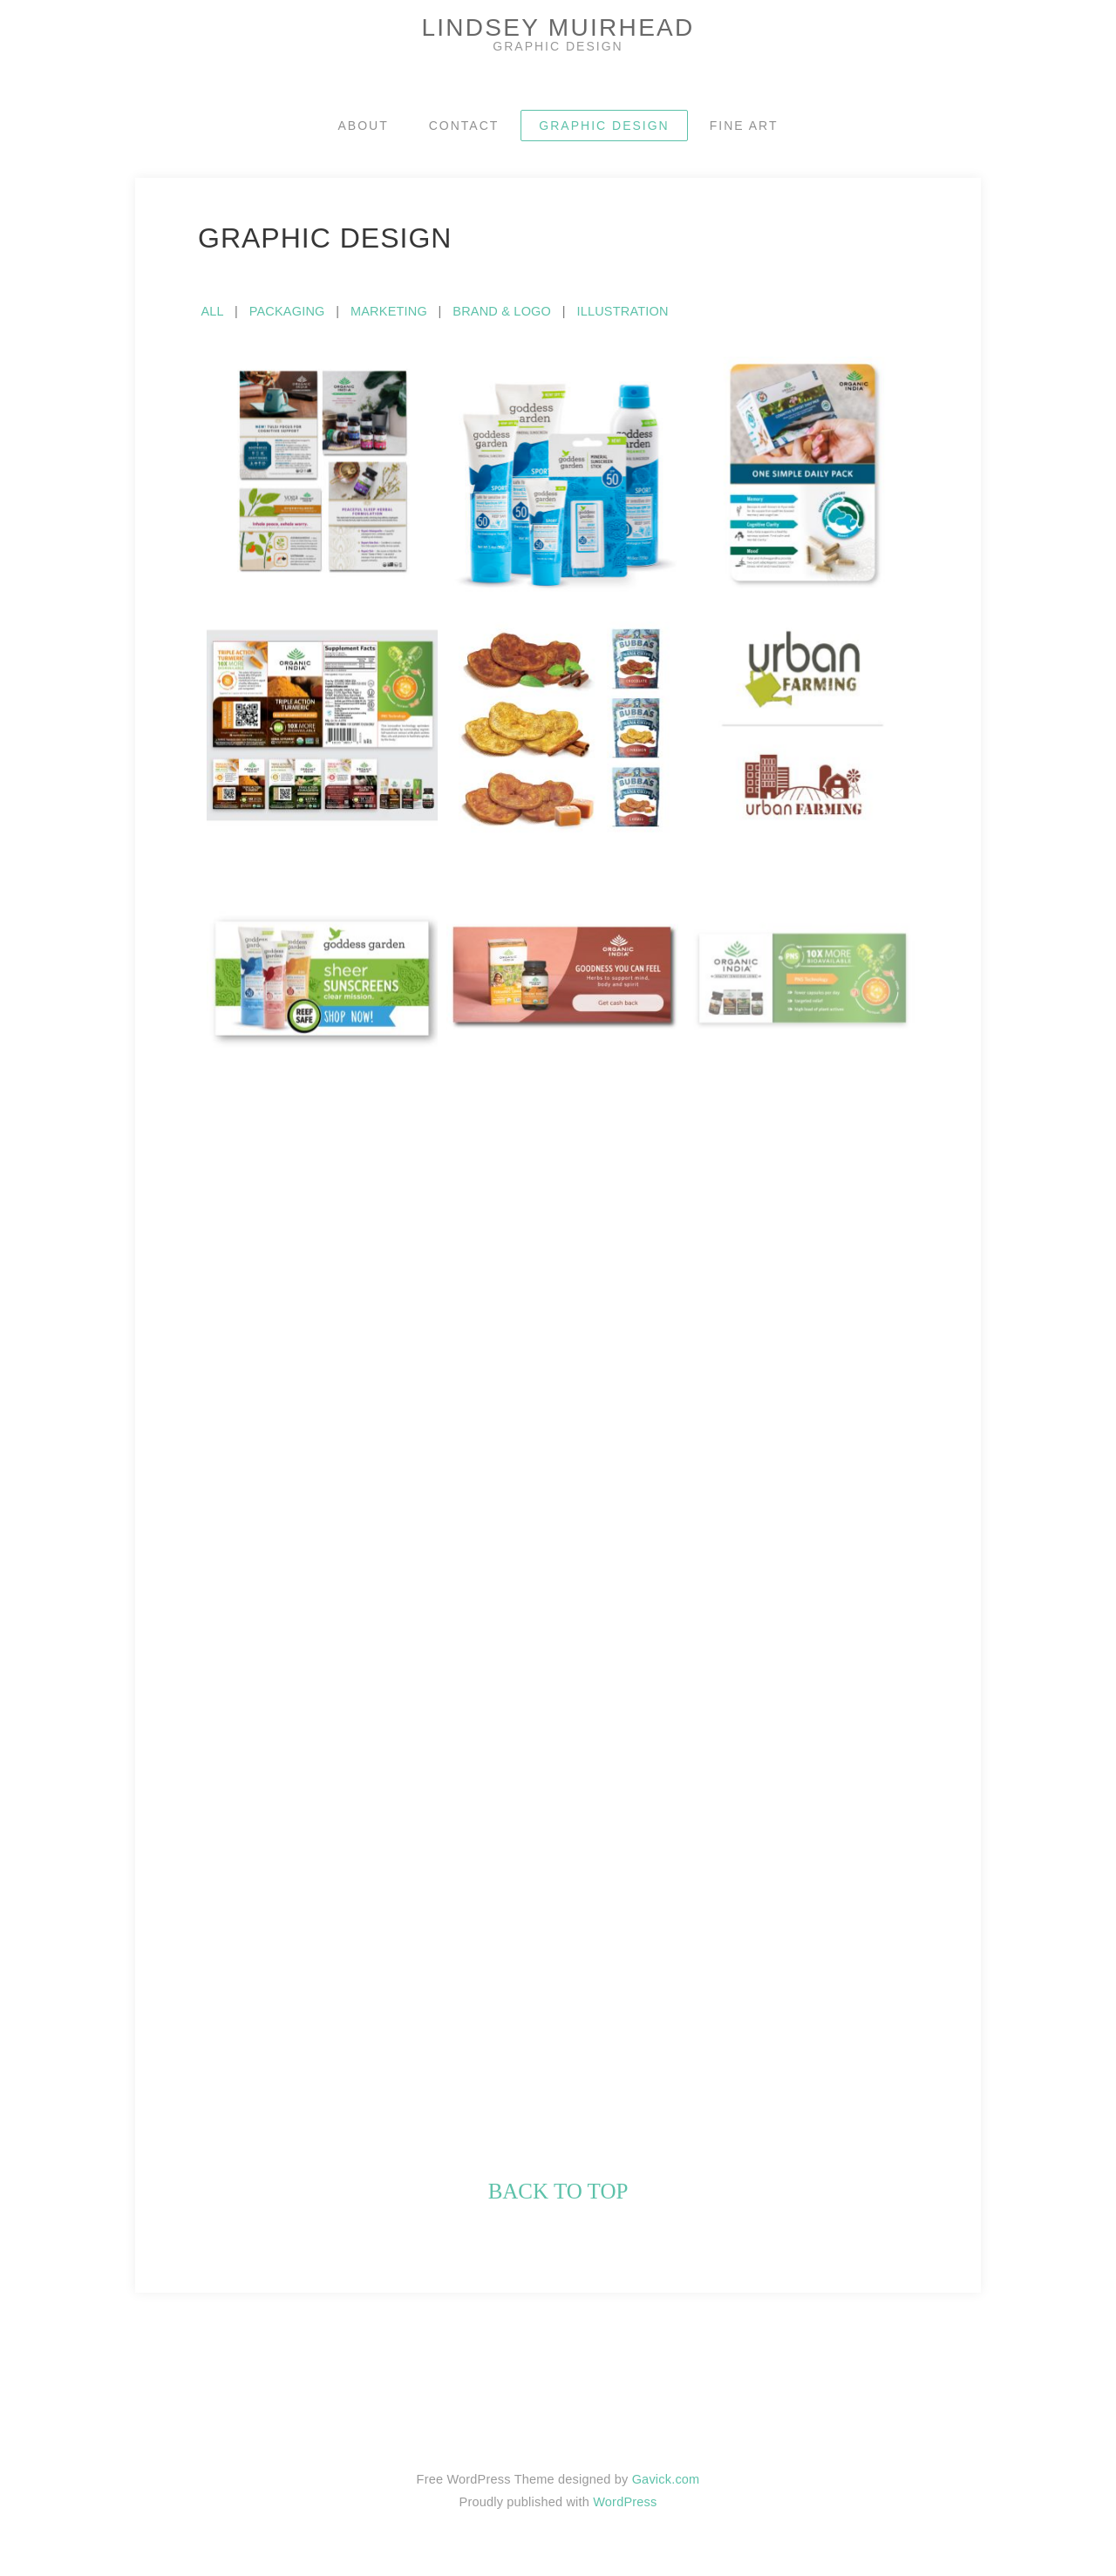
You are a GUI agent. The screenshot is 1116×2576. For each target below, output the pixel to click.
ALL (210, 311)
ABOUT (363, 126)
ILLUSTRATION (622, 311)
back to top (558, 2191)
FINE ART (744, 126)
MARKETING (388, 311)
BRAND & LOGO (502, 311)
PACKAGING (287, 311)
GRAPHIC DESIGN (604, 126)
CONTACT (464, 126)
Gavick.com (666, 2479)
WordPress (625, 2502)
